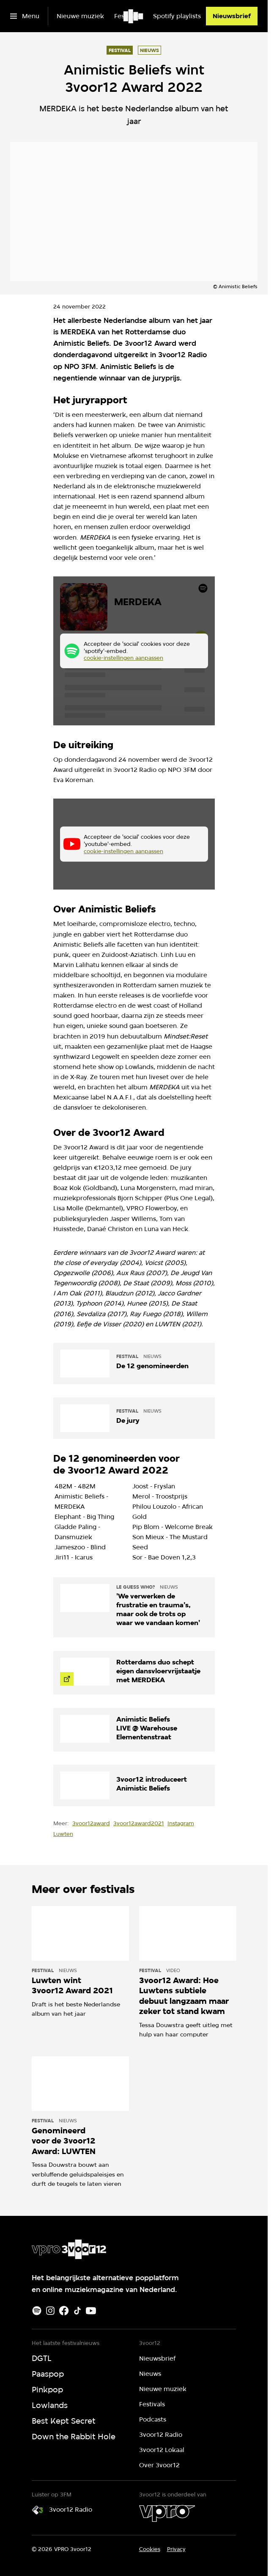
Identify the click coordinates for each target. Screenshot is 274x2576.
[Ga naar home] (134, 16)
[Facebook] (64, 2311)
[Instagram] (50, 2311)
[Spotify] (37, 2311)
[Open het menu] (24, 16)
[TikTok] (77, 2311)
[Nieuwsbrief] (232, 16)
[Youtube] (91, 2311)
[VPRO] (167, 2513)
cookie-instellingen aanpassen (123, 657)
